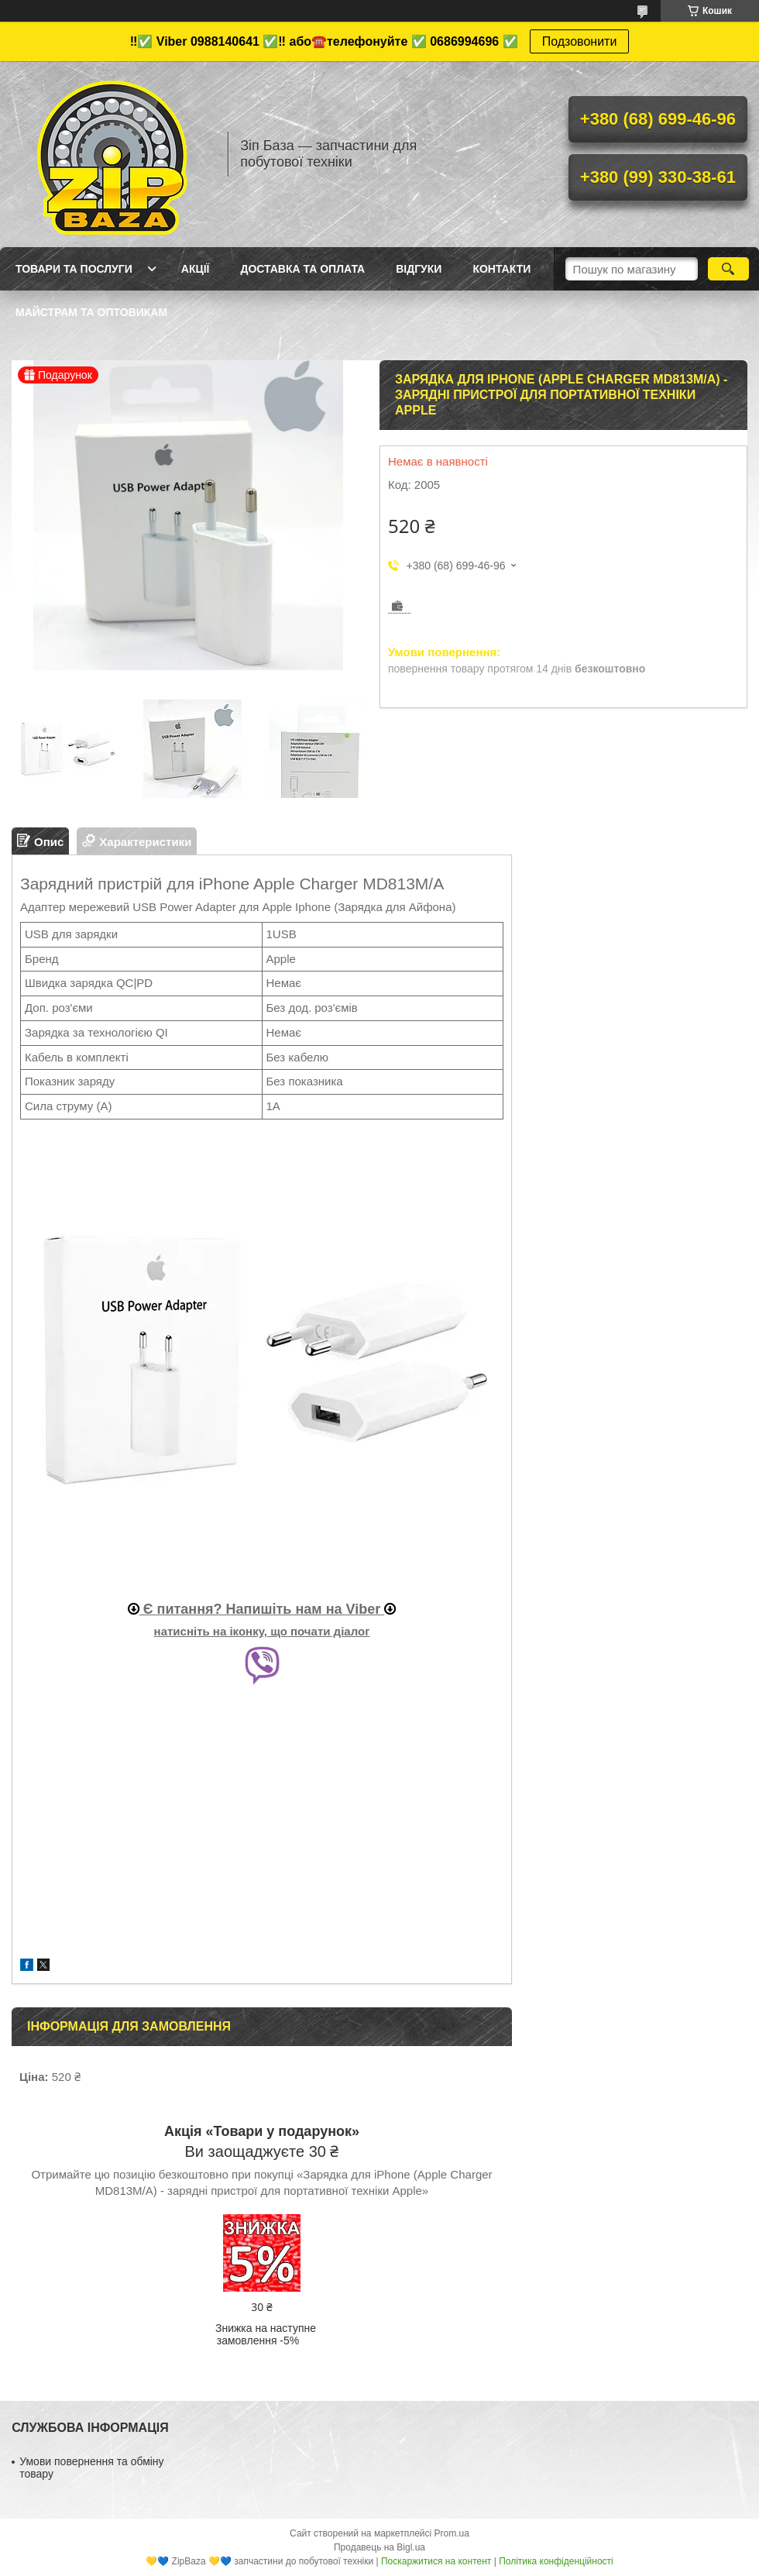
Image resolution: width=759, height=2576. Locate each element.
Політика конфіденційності (556, 2561)
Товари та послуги (73, 269)
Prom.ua (451, 2533)
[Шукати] (728, 268)
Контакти (501, 269)
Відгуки (418, 269)
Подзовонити (579, 41)
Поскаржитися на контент (436, 2561)
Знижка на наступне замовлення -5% (265, 2334)
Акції (195, 269)
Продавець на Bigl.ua (379, 2547)
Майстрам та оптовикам (91, 312)
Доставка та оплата (302, 269)
